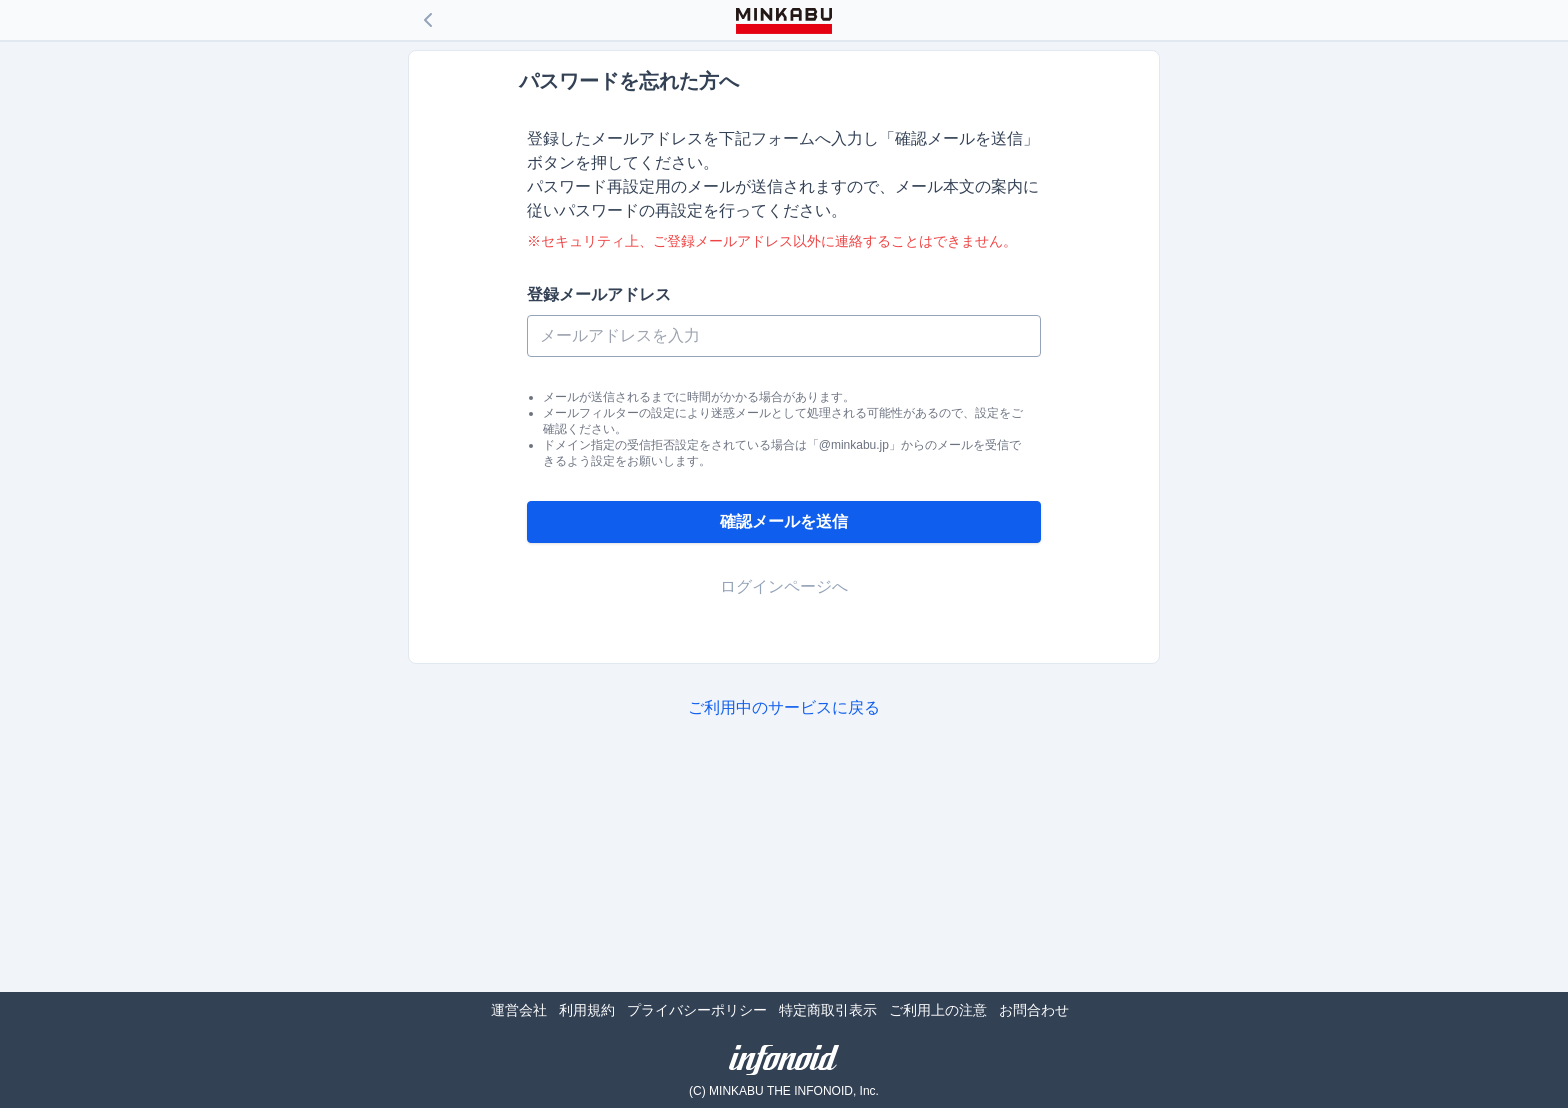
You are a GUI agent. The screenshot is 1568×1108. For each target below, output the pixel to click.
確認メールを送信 (784, 521)
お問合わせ (1034, 1010)
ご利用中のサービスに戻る (784, 707)
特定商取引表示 (828, 1010)
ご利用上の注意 (938, 1010)
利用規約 (587, 1010)
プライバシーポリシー (697, 1010)
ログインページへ (784, 586)
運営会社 (519, 1010)
